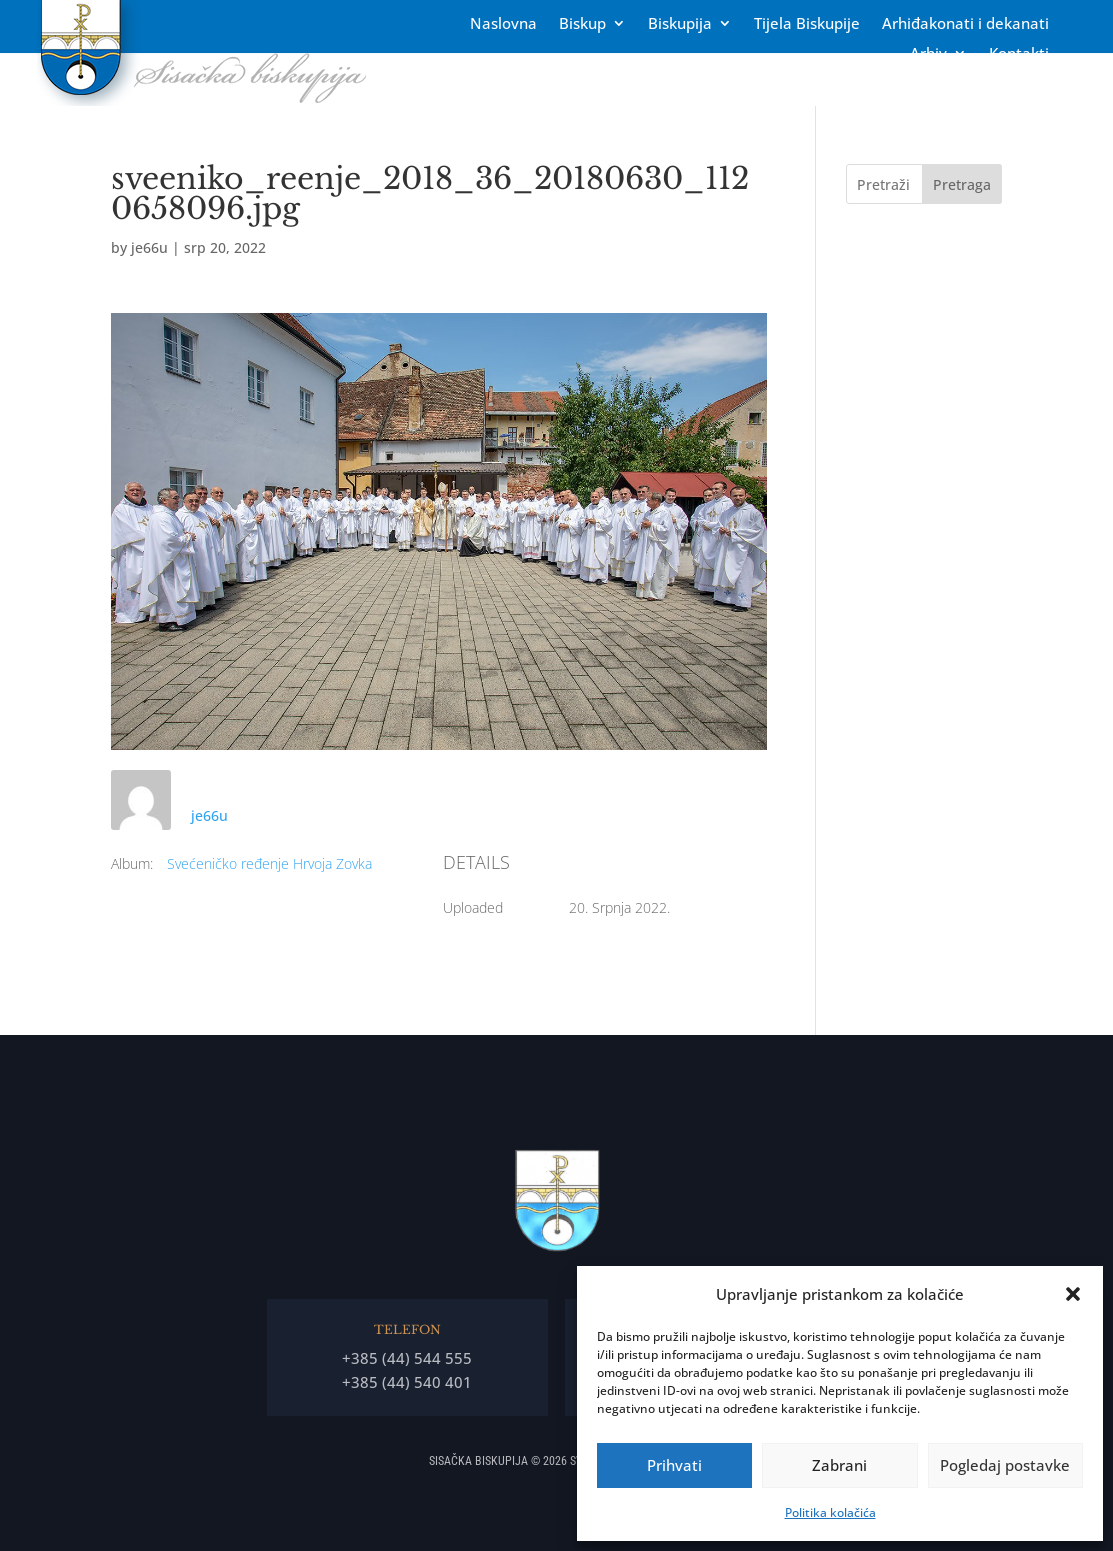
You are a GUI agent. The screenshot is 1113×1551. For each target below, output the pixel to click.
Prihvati (674, 1465)
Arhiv (928, 54)
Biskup (582, 24)
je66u (149, 247)
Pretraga (962, 184)
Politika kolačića (830, 1512)
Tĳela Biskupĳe (807, 24)
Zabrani (839, 1465)
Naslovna (503, 24)
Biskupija (680, 24)
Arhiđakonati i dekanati (965, 24)
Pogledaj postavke (1005, 1465)
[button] (1073, 1294)
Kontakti (1019, 54)
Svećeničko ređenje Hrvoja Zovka (269, 863)
